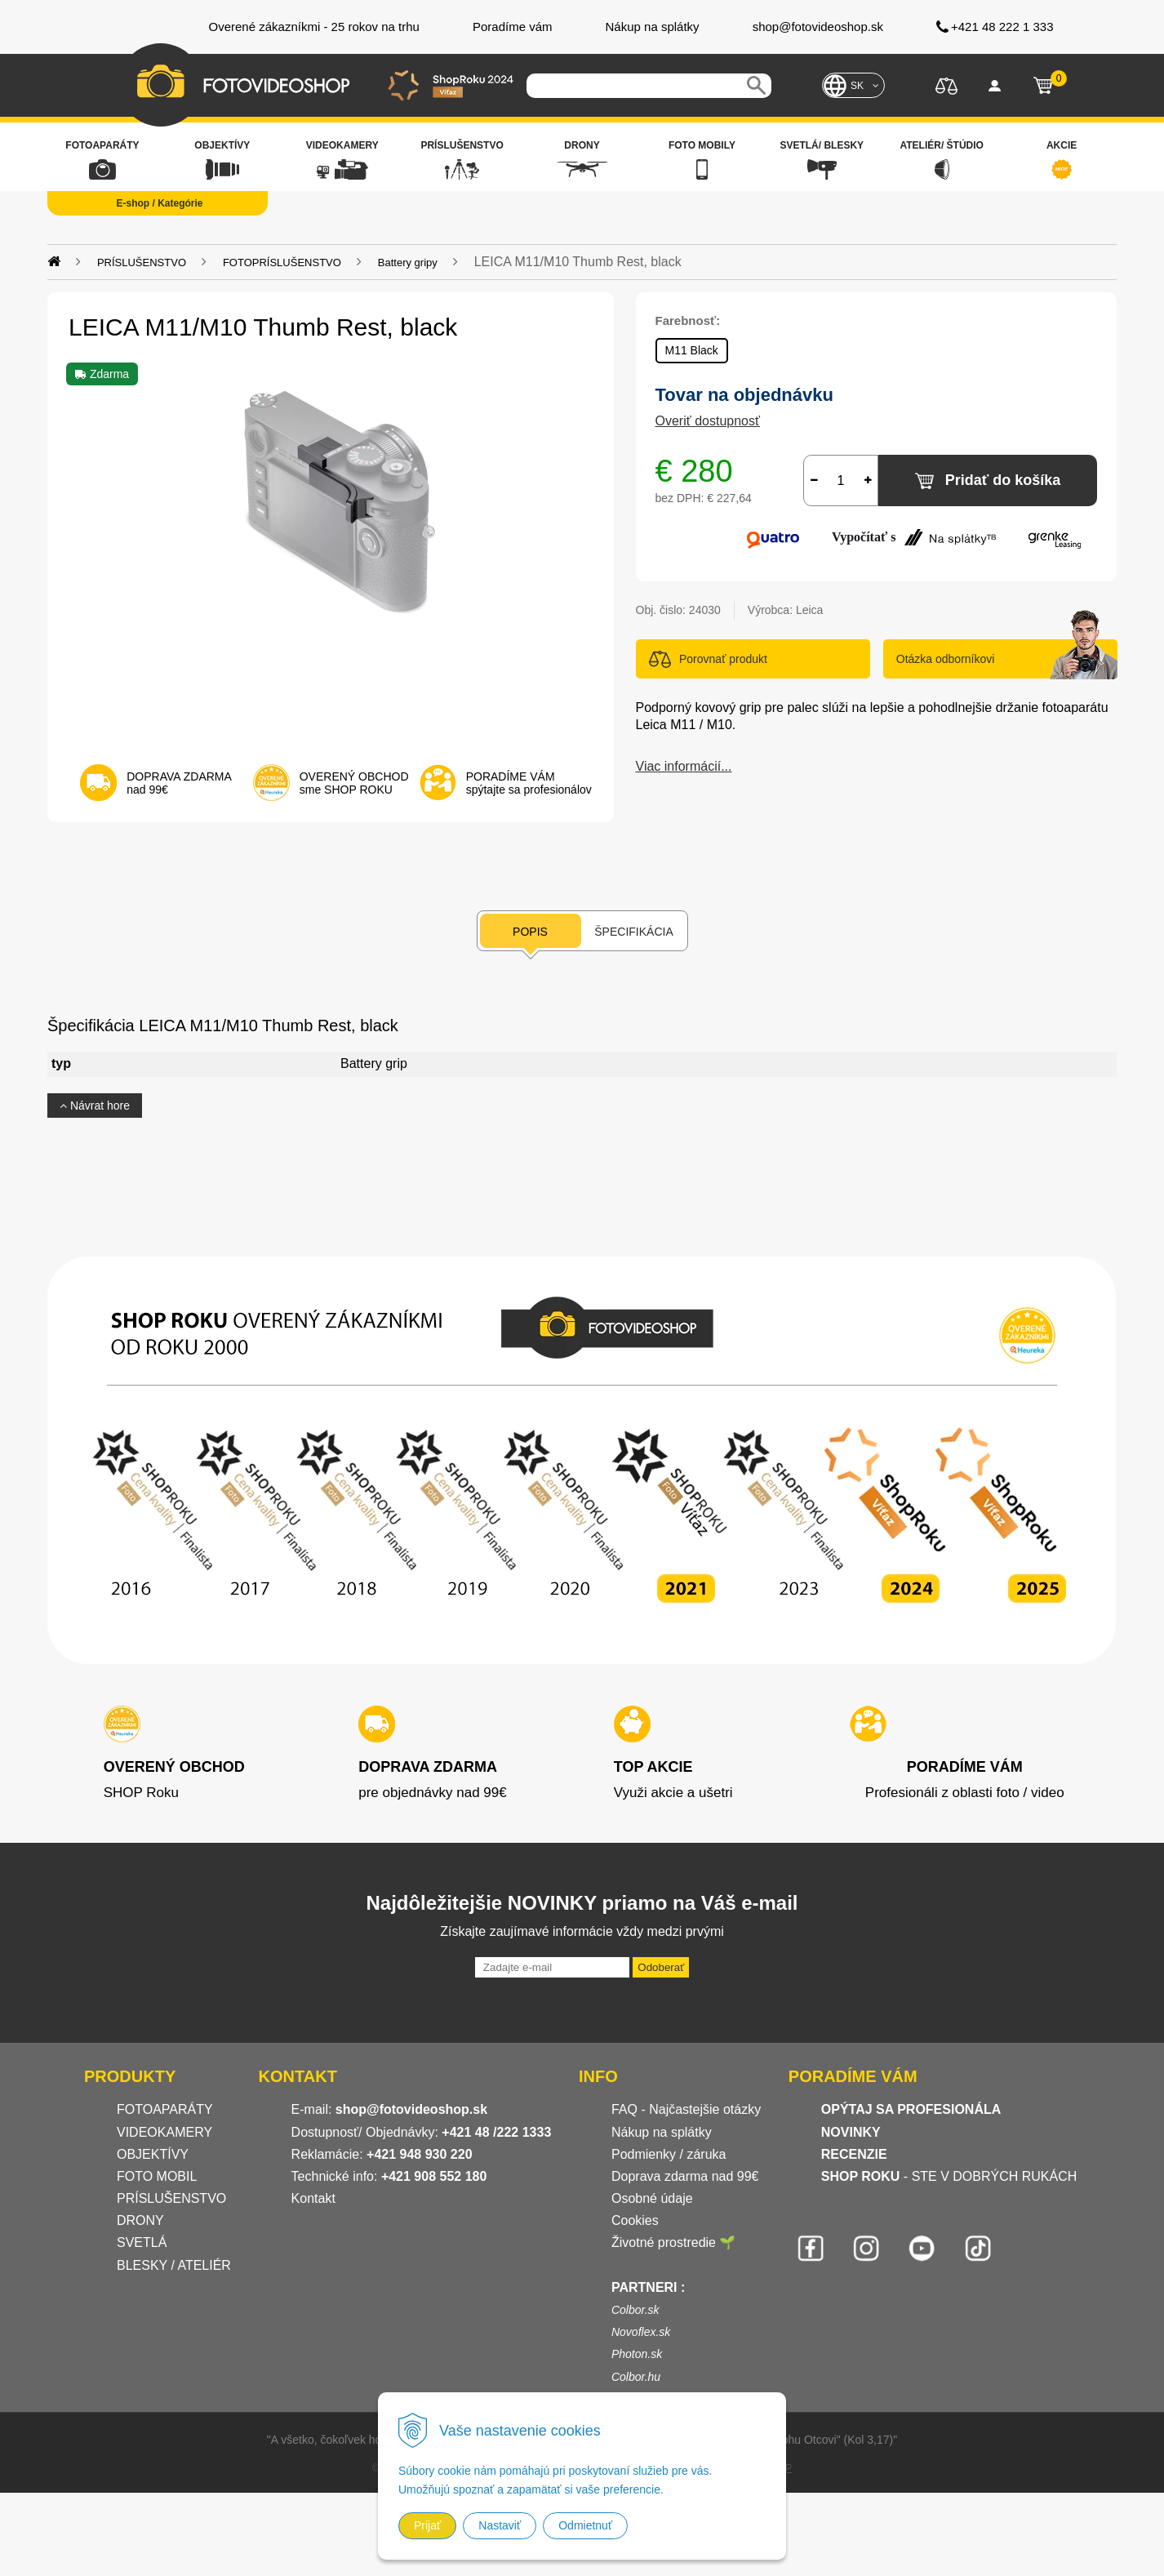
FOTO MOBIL (157, 2176)
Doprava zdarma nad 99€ (685, 2176)
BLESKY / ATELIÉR (174, 2265)
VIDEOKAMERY (164, 2132)
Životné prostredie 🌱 (673, 2242)
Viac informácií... (684, 766)
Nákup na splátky (661, 2132)
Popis (530, 931)
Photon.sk (636, 2353)
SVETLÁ (144, 2242)
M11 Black (691, 350)
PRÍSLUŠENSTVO (141, 262)
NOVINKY (851, 2132)
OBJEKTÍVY (153, 2154)
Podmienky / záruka (668, 2154)
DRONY (140, 2220)
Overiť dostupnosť (708, 421)
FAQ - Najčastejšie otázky (686, 2109)
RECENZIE (854, 2154)
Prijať (427, 2525)
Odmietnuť (585, 2525)
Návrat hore (95, 1105)
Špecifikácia (633, 931)
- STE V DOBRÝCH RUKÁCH (949, 2176)
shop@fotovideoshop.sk (411, 2109)
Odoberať (661, 1967)
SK (857, 85)
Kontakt (313, 2198)
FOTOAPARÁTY (165, 2109)
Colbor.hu (635, 2376)
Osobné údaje (652, 2198)
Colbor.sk (635, 2309)
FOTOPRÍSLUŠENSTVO (282, 262)
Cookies (635, 2220)
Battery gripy (408, 262)
